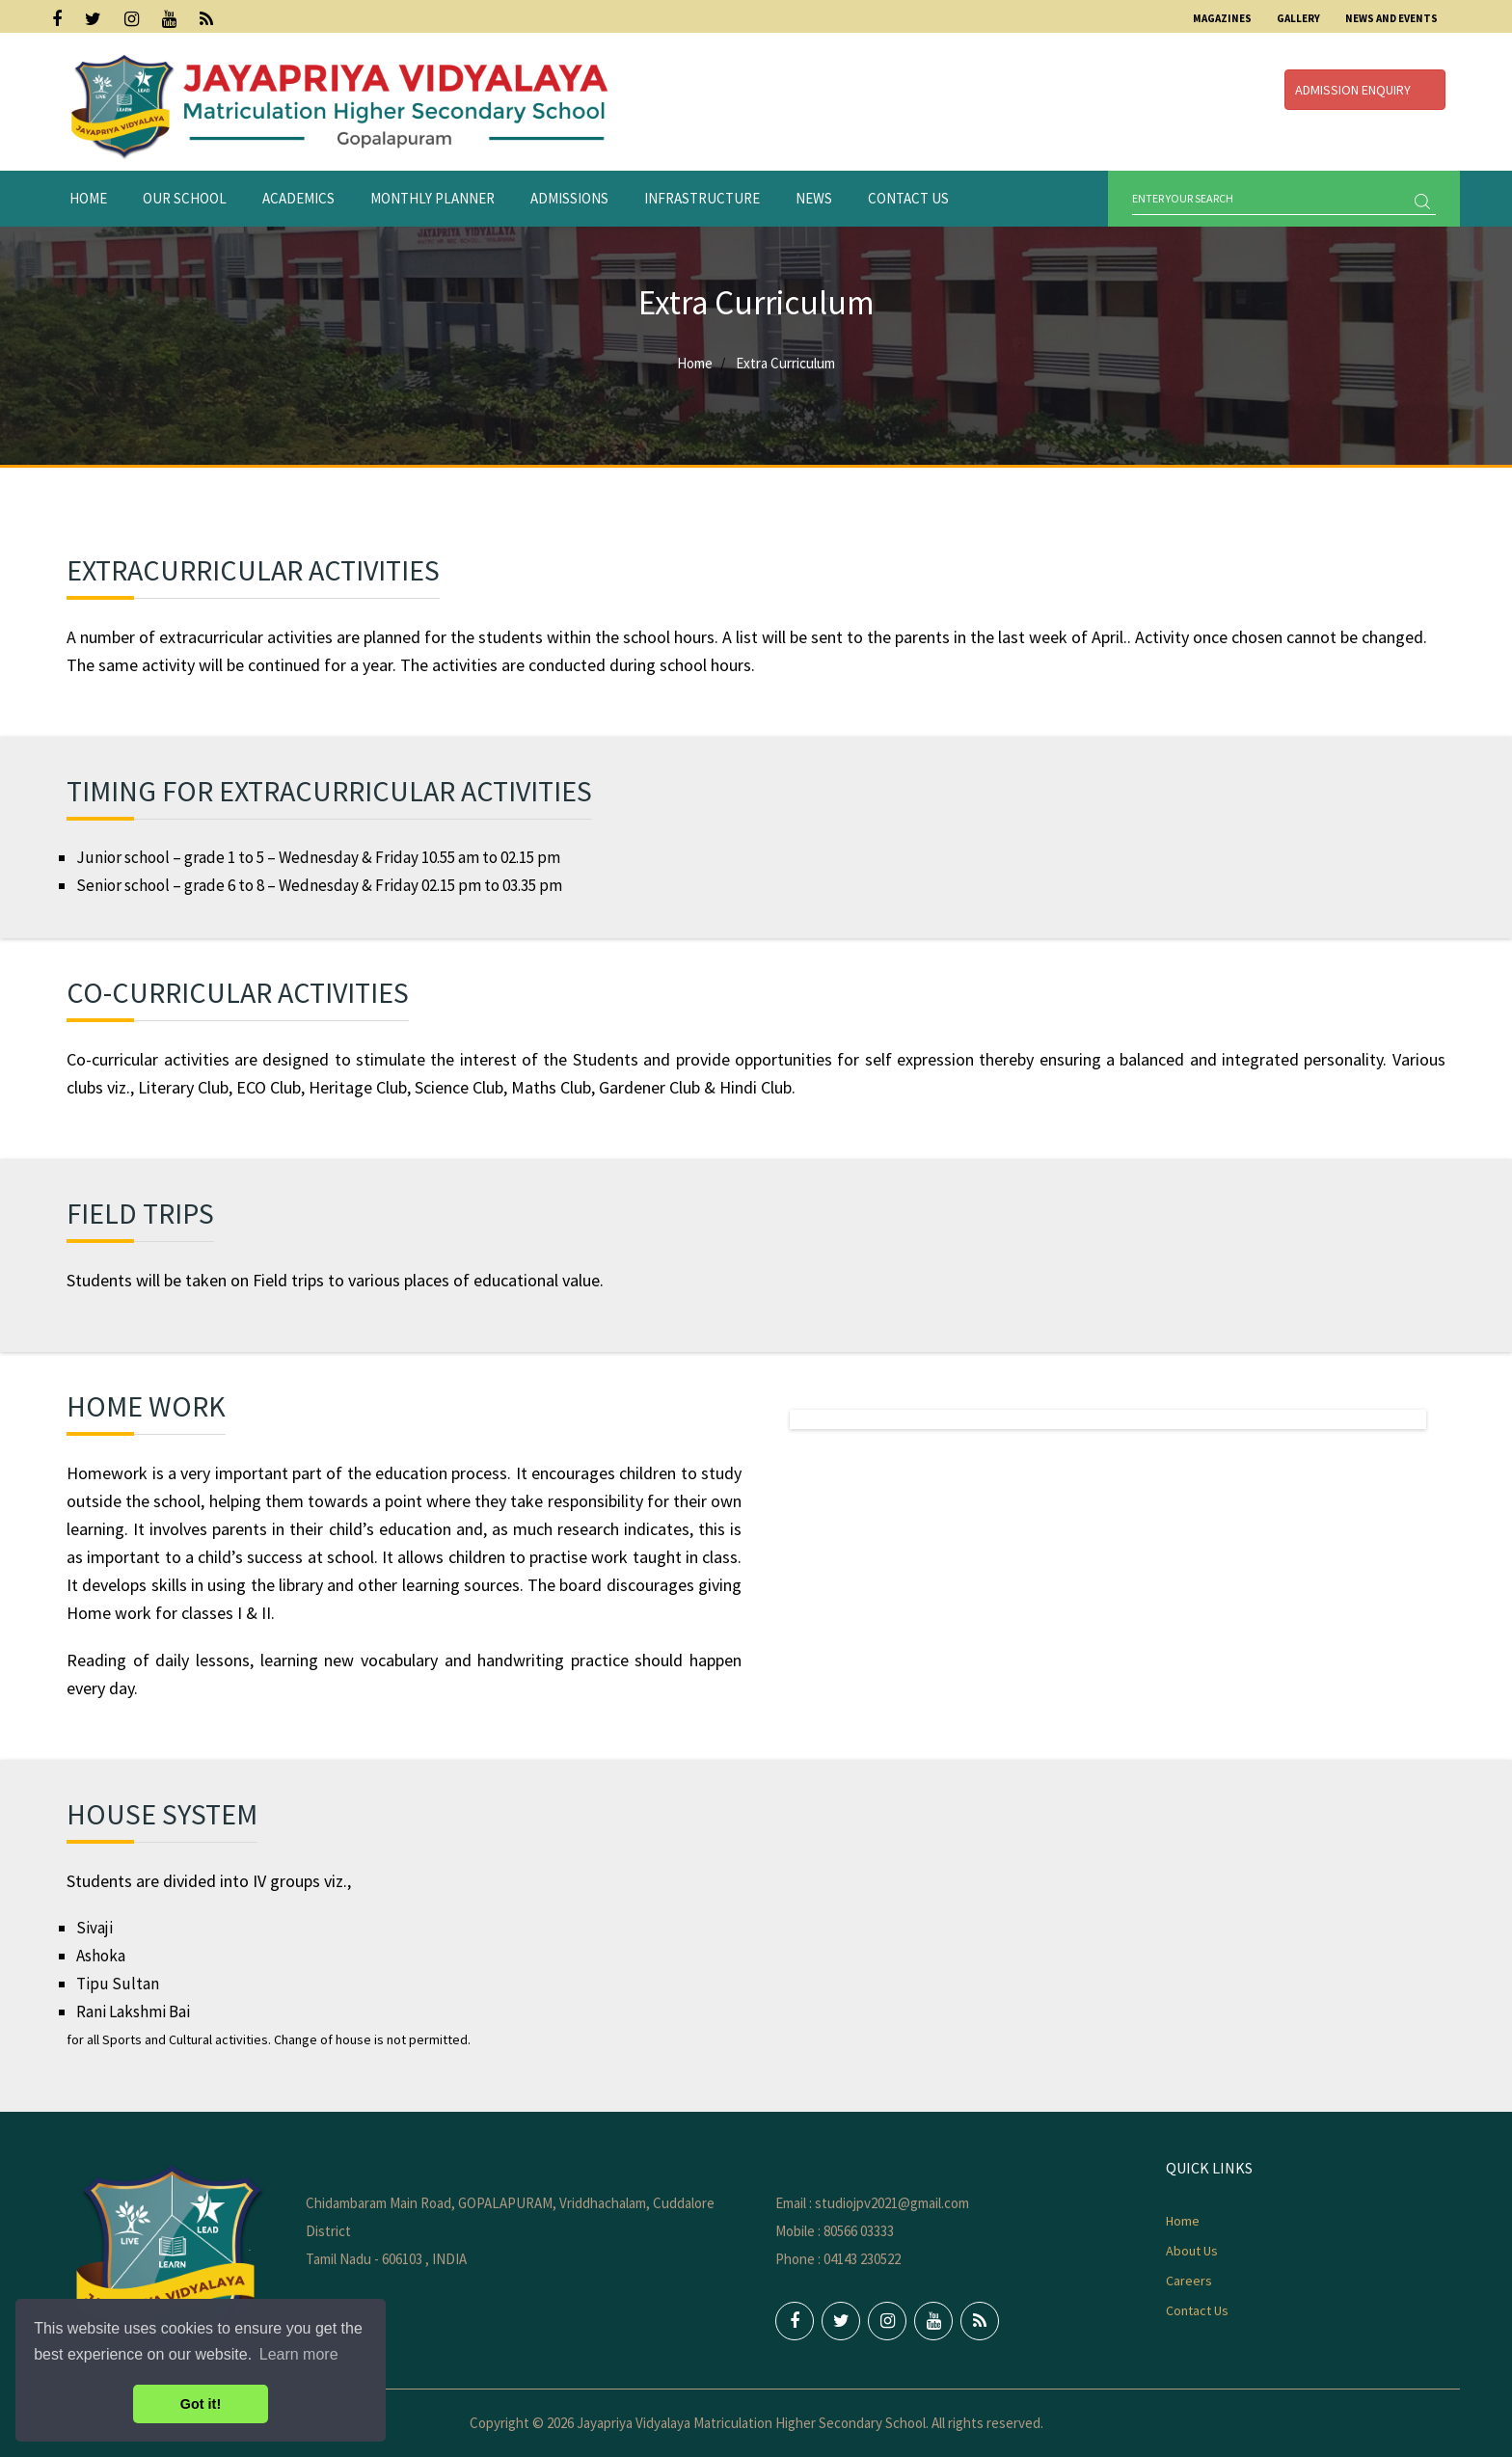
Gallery (1298, 18)
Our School (185, 198)
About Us (1192, 2250)
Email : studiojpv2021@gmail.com (872, 2203)
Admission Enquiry (1365, 89)
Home (88, 198)
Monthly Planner (432, 198)
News (814, 198)
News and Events (1391, 18)
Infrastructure (702, 198)
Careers (1189, 2280)
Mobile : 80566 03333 (834, 2231)
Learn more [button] (298, 2354)
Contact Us (908, 198)
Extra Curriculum (785, 363)
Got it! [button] (200, 2404)
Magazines (1222, 18)
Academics (298, 198)
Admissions (569, 198)
